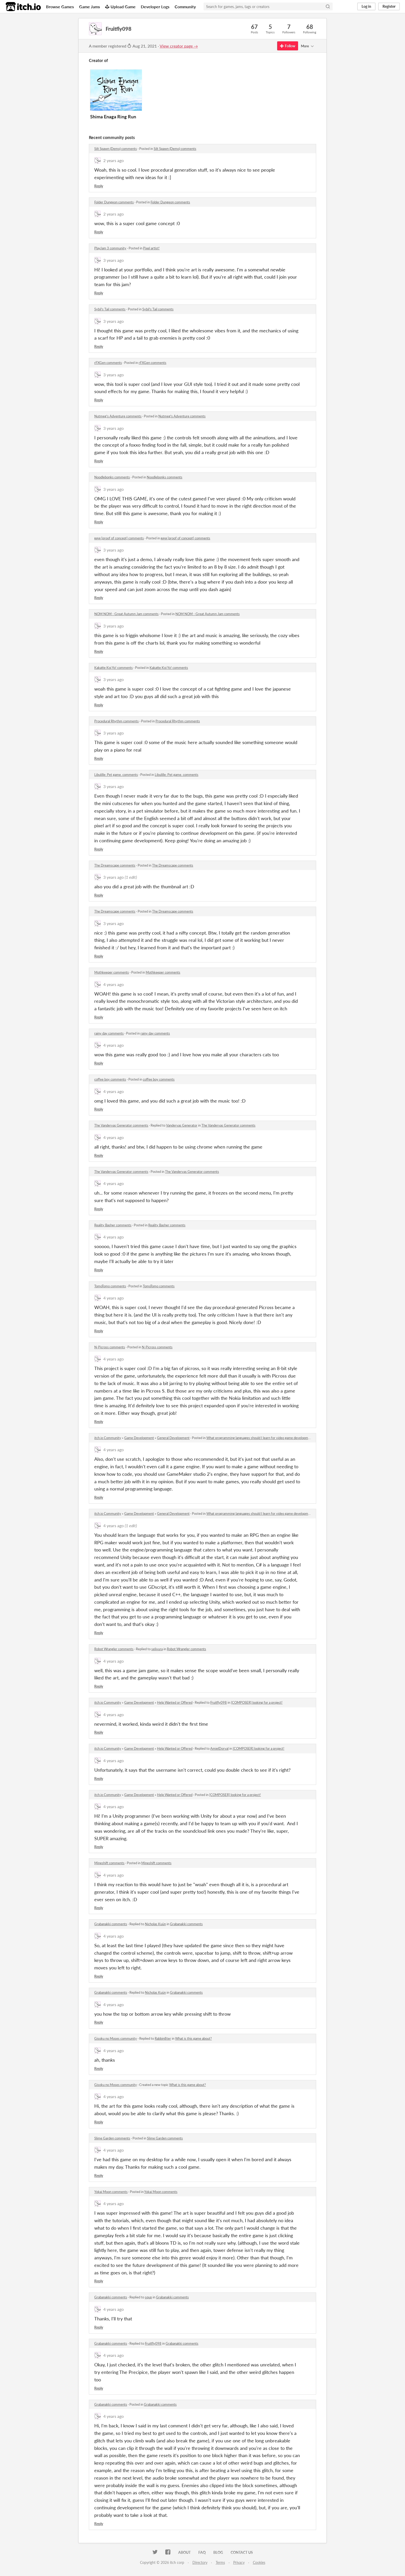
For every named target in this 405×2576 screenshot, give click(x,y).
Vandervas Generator (181, 1125)
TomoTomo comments (110, 1286)
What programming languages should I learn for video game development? (260, 1438)
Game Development (139, 1438)
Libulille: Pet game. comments (116, 775)
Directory (199, 2562)
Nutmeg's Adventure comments (118, 416)
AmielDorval (219, 1748)
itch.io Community (107, 1438)
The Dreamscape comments (114, 865)
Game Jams (89, 6)
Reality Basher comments (112, 1225)
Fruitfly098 (218, 1702)
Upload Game (120, 6)
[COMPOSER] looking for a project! (257, 1702)
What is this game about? (193, 2038)
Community (185, 6)
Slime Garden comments (112, 2138)
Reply (98, 186)
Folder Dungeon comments (114, 202)
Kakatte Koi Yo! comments (113, 668)
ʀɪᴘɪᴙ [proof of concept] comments (119, 538)
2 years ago (113, 160)
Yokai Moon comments (111, 2192)
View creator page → (179, 45)
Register (389, 6)
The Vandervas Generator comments (121, 1125)
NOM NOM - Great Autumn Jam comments (126, 614)
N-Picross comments (109, 1347)
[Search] (328, 6)
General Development (173, 1438)
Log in (366, 6)
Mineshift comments (109, 1863)
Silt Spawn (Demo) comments (115, 149)
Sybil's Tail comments (110, 309)
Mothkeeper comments (111, 972)
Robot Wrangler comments (114, 1649)
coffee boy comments (110, 1079)
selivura (157, 1649)
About (184, 2552)
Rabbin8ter (163, 2038)
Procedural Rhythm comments (116, 721)
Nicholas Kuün (155, 1924)
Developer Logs (155, 6)
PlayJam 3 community (110, 248)
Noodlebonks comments (112, 477)
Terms (220, 2562)
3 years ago (113, 260)
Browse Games (60, 6)
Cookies (259, 2562)
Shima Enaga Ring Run (113, 116)
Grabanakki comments (110, 1924)
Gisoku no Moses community (115, 2038)
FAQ (202, 2552)
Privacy (239, 2562)
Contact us (242, 2552)
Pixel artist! (151, 248)
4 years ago (113, 984)
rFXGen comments (108, 363)
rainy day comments (109, 1033)
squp (148, 2297)
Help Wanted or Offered (174, 1702)
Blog (218, 2552)
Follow (287, 46)
